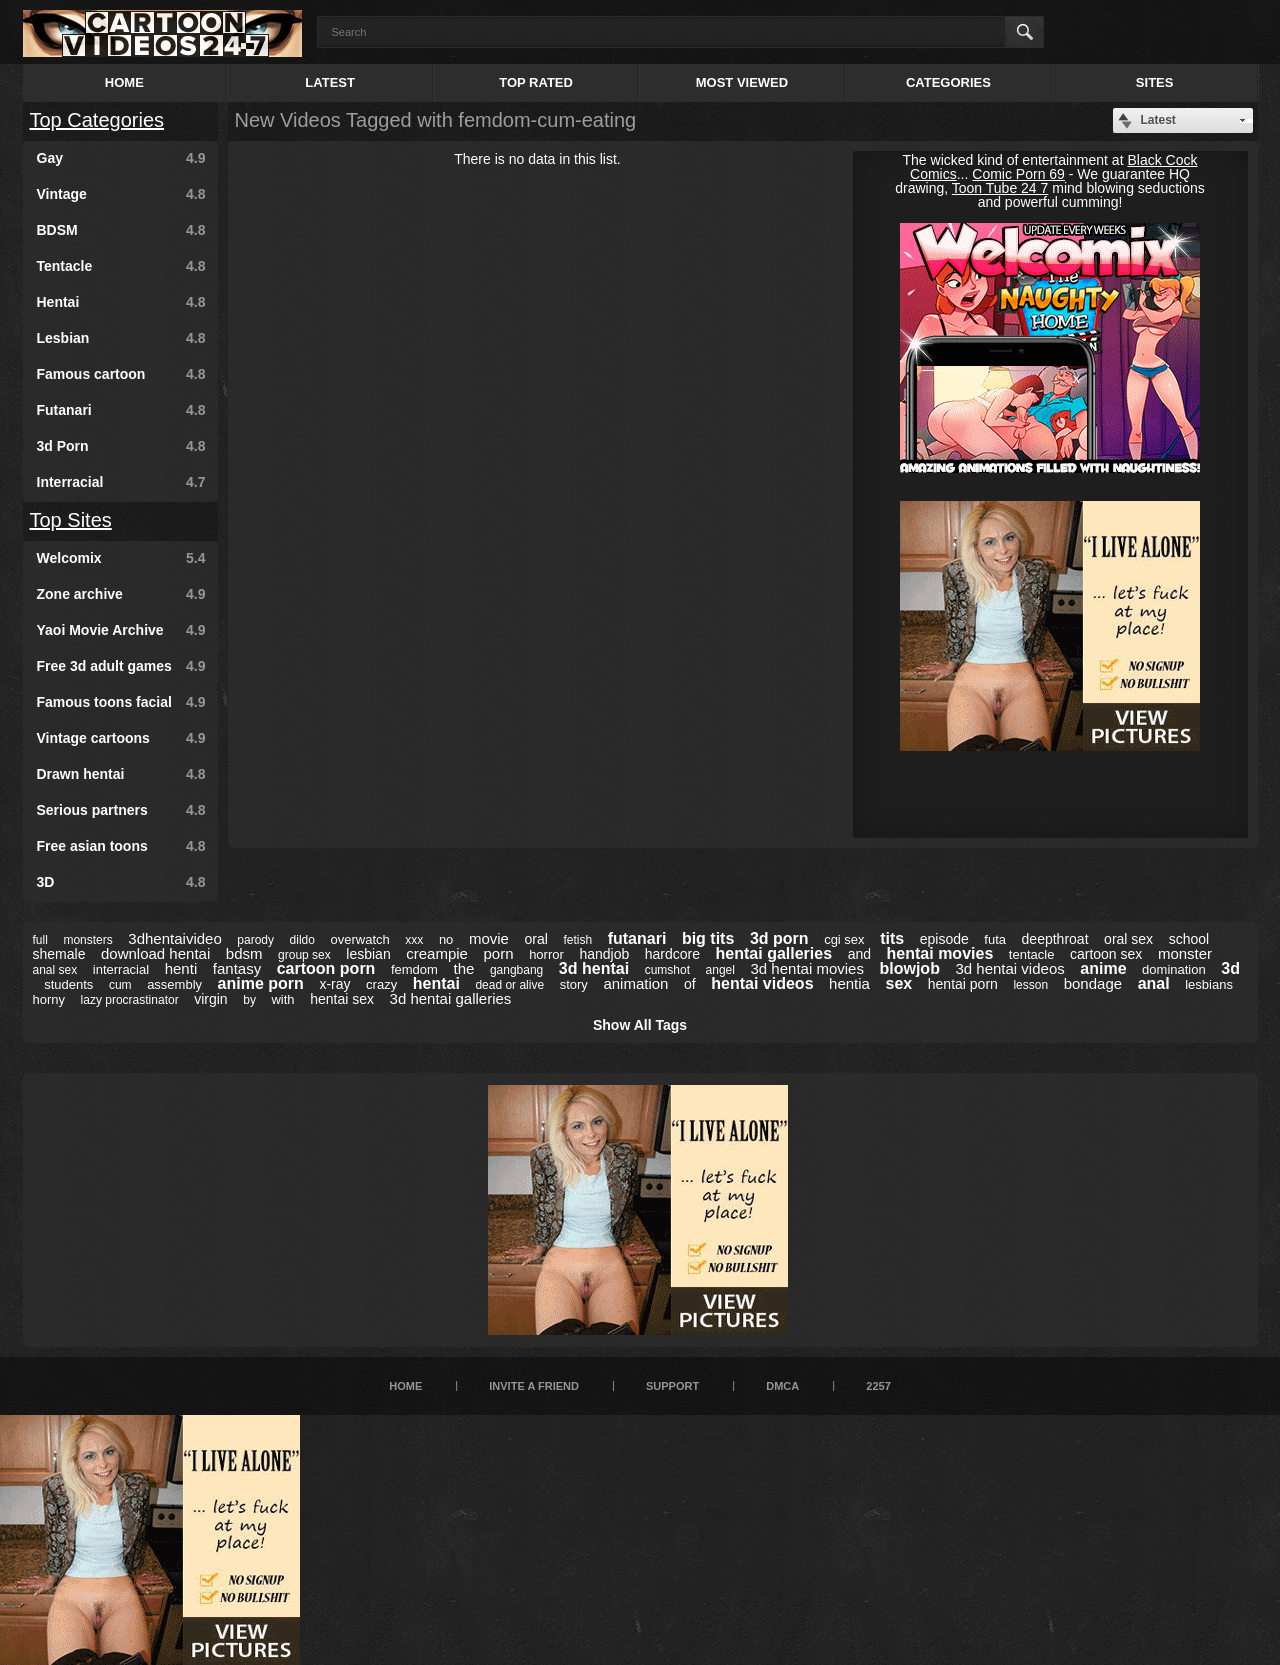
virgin (210, 999)
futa (995, 939)
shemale (59, 954)
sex (899, 983)
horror (546, 954)
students (68, 984)
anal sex (55, 970)
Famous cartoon (121, 374)
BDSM (121, 230)
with (282, 999)
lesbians (1209, 984)
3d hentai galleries (451, 998)
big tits (708, 938)
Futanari (121, 410)
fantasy (237, 968)
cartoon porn (326, 968)
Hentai (121, 302)
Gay (121, 158)
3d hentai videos (1009, 968)
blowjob (909, 968)
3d (1230, 968)
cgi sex (844, 939)
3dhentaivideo (174, 938)
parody (255, 940)
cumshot (667, 970)
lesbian (368, 954)
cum (120, 985)
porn (499, 953)
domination (1174, 969)
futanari (637, 938)
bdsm (244, 953)
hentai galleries (774, 953)
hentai (436, 983)
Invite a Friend (534, 1386)
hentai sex (342, 999)
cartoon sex (1106, 954)
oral (535, 939)
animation (635, 983)
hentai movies (940, 953)
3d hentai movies (807, 968)
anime (1103, 968)
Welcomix (121, 558)
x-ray (334, 984)
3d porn (779, 938)
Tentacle (121, 266)
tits (892, 938)
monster (1185, 953)
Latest (330, 82)
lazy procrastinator (130, 1000)
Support (672, 1386)
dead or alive (509, 985)
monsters (87, 940)
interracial (121, 969)
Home (124, 82)
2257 (878, 1386)
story (574, 984)
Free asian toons (121, 846)
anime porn (261, 983)
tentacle (1032, 954)
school (1189, 939)
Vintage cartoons (121, 738)
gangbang (516, 970)
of (690, 984)
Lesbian (121, 338)
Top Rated (536, 82)
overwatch (360, 939)
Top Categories (97, 120)
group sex (304, 955)
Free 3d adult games (121, 666)
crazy (381, 984)
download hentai (155, 953)
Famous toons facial (121, 702)
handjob (604, 954)
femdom (414, 969)
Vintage (121, 194)
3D (121, 882)
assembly (174, 984)
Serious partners (121, 810)
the (463, 968)
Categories (948, 82)
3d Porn (121, 446)
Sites (1155, 82)
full (40, 940)
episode (944, 939)
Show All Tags (640, 1025)
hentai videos (762, 983)
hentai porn (963, 984)
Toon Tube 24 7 (1000, 188)
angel (720, 970)
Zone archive (121, 594)
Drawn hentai (121, 774)
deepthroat (1055, 939)
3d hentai (594, 968)
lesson (1030, 985)
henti (181, 968)
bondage (1093, 983)
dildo (302, 940)
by (249, 1000)
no (446, 939)
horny (49, 999)
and (859, 954)
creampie (437, 953)
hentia (849, 983)
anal (1154, 983)
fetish (577, 940)
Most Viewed (742, 82)
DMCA (782, 1386)
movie (489, 938)
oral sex (1128, 939)
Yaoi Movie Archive (121, 630)
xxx (414, 940)
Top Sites (71, 520)
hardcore (672, 954)
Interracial (121, 482)
